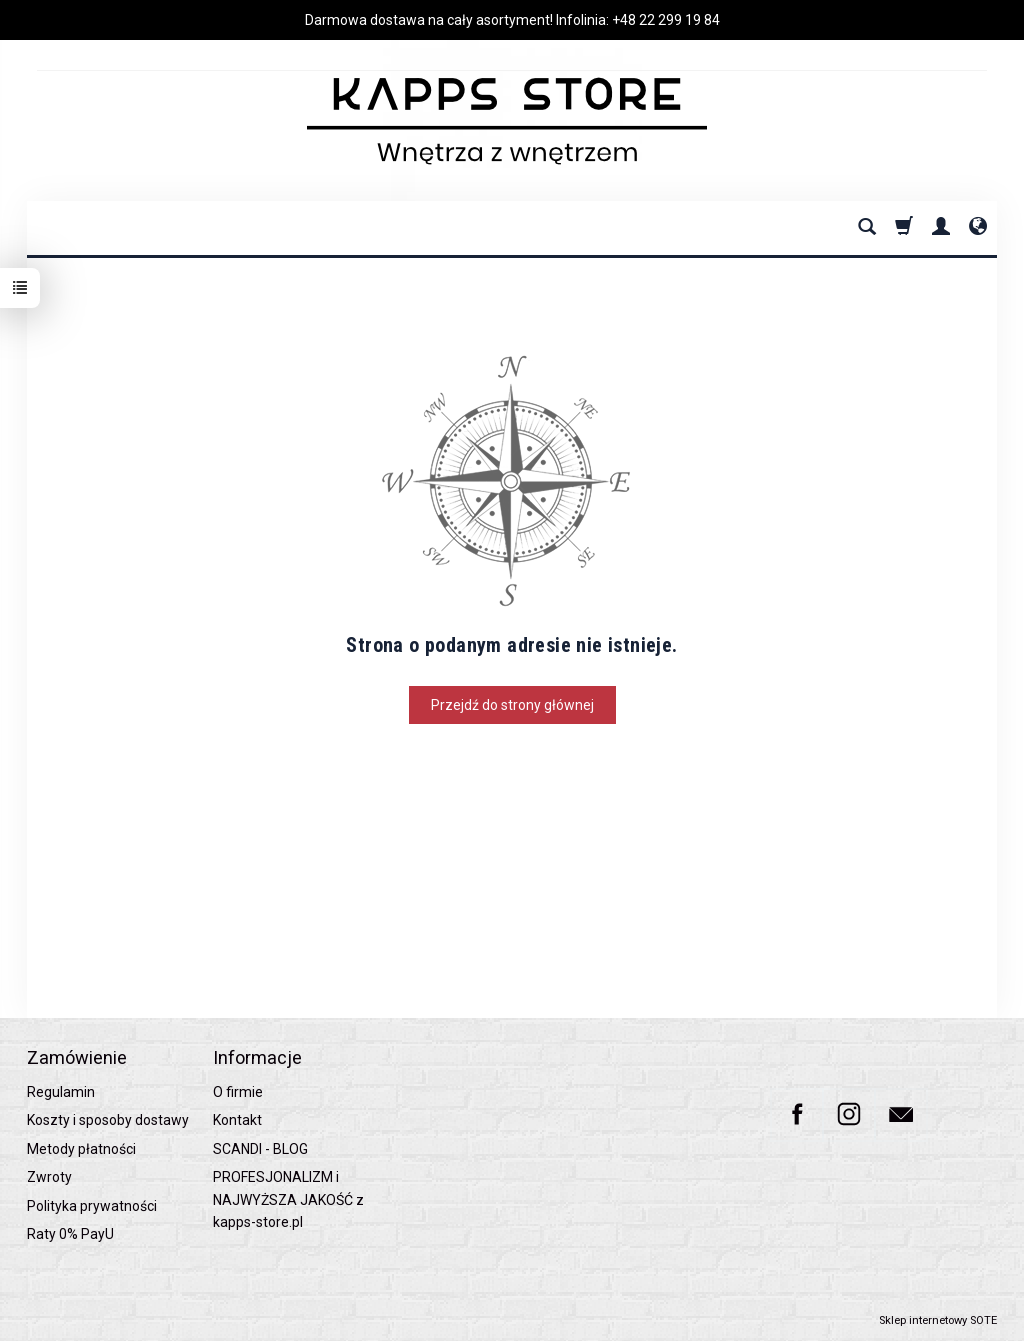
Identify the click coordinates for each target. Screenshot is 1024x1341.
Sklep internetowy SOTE (938, 1320)
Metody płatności (81, 1149)
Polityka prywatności (92, 1206)
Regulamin (61, 1092)
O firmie (238, 1092)
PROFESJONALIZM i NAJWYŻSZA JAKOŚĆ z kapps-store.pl (288, 1199)
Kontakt (237, 1120)
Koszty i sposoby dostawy (108, 1120)
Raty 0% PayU (70, 1234)
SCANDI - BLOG (260, 1149)
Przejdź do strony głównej (512, 705)
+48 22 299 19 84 (666, 20)
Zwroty (49, 1177)
